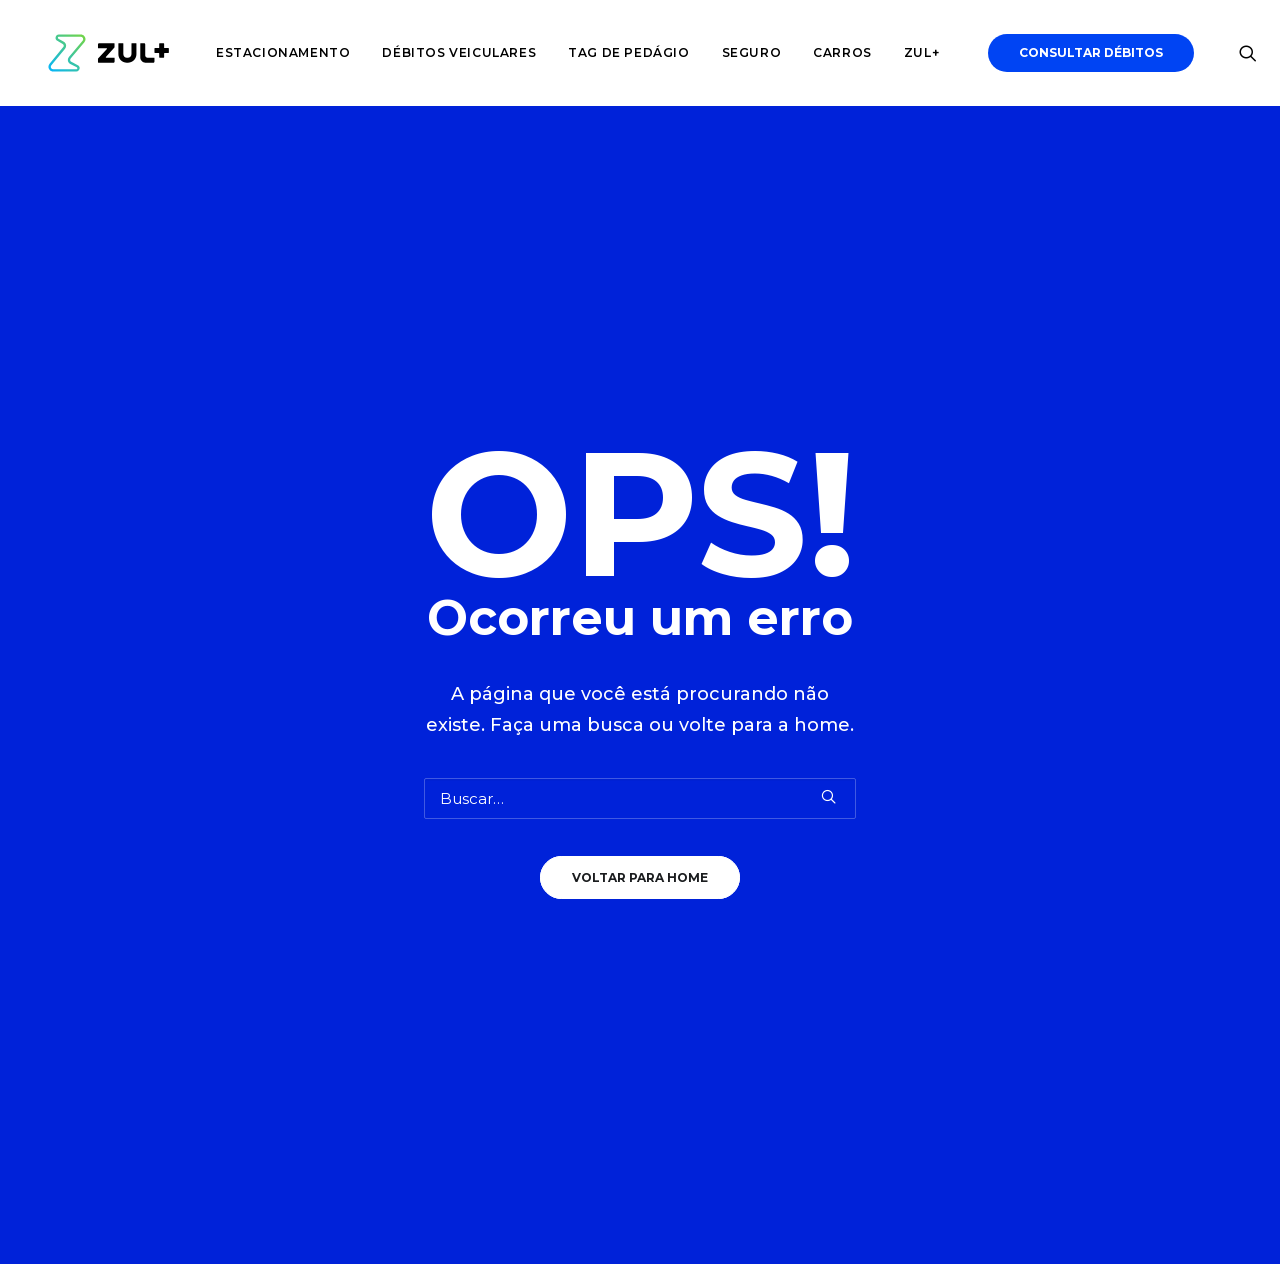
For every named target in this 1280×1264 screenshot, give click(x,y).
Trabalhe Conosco (590, 840)
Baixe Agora (1107, 860)
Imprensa (557, 892)
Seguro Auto (326, 918)
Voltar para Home (640, 605)
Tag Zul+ (311, 866)
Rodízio (305, 945)
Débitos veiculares (443, 52)
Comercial (559, 866)
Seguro (736, 52)
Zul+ (905, 52)
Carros (826, 52)
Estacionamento (267, 52)
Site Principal (569, 918)
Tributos (309, 892)
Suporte (551, 945)
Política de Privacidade (608, 971)
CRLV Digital (323, 840)
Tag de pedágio (612, 52)
